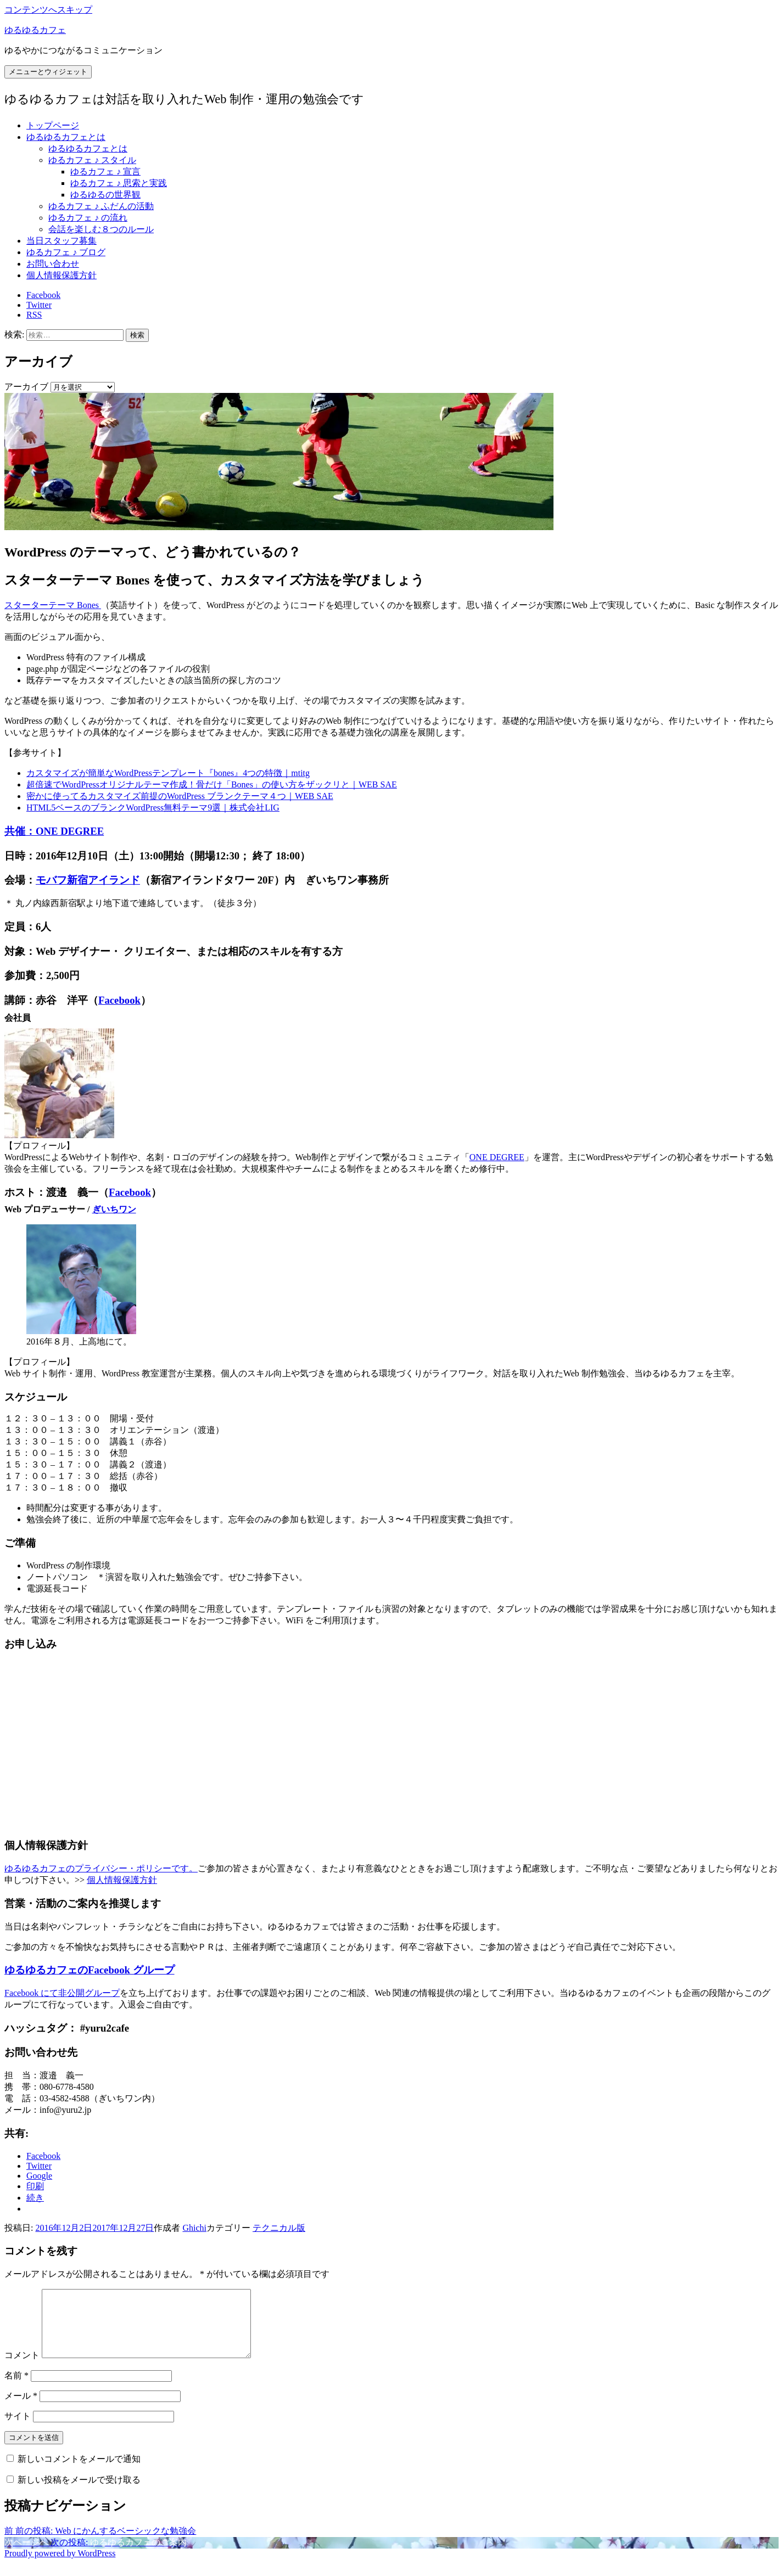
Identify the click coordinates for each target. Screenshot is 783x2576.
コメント (22, 2368)
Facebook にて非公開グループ (62, 1993)
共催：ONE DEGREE (54, 831)
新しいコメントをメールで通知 (79, 2472)
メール (20, 2409)
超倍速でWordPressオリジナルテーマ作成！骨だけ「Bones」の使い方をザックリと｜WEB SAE (211, 784)
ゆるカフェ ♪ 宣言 (105, 171)
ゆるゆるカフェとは (65, 137)
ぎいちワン (114, 1209)
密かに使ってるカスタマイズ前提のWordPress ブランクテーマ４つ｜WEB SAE (179, 796)
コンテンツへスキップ (48, 9)
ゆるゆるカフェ (35, 30)
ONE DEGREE (496, 1157)
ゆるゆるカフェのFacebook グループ (89, 1970)
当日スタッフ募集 (61, 240)
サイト (17, 2429)
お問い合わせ (52, 263)
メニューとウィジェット (48, 72)
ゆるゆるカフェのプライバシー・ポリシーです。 (101, 1868)
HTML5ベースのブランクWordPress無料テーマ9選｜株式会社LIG (152, 807)
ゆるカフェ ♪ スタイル (92, 160)
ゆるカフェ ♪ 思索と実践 (118, 183)
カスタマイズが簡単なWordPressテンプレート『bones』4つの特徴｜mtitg (168, 773)
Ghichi (194, 2227)
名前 (16, 2388)
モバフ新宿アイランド (88, 880)
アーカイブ (26, 386)
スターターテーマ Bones (52, 605)
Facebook (119, 1000)
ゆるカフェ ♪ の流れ (87, 217)
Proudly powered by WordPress (59, 2566)
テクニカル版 (279, 2227)
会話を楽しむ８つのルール (101, 229)
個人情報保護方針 (61, 275)
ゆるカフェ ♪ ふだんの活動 (101, 206)
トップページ (52, 125)
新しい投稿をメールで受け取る (79, 2493)
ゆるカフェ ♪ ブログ (65, 252)
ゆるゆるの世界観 (105, 194)
